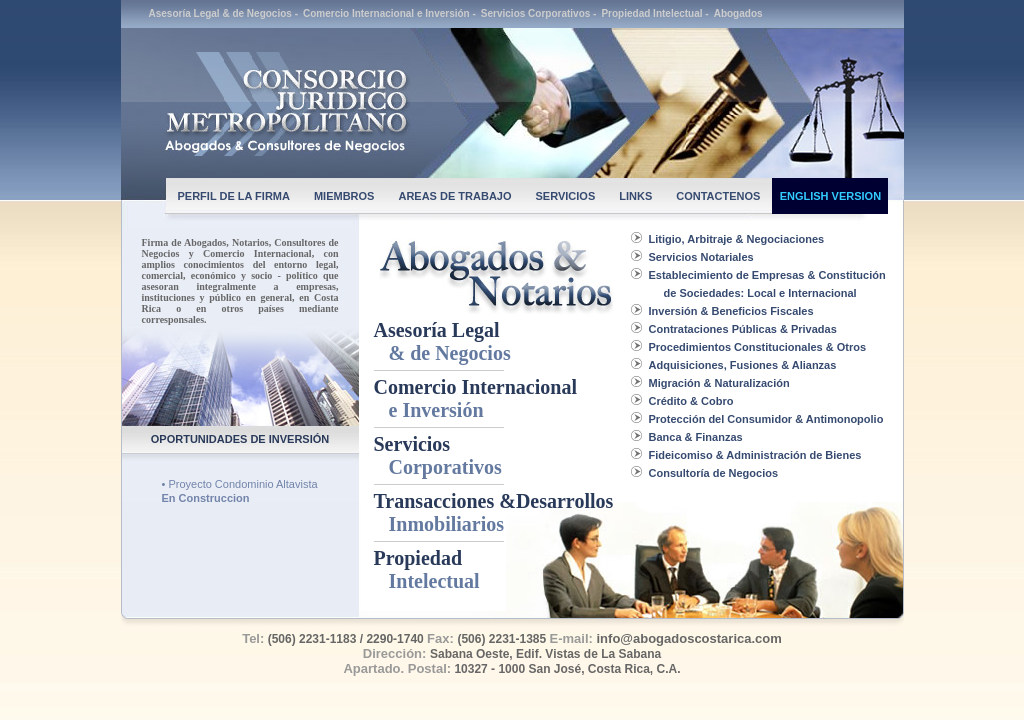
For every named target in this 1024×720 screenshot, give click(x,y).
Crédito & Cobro (691, 401)
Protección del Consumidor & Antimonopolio (766, 419)
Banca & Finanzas (696, 437)
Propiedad (427, 569)
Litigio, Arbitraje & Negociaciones (737, 239)
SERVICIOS (566, 196)
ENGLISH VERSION (830, 196)
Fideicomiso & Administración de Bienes (755, 455)
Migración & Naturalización (719, 383)
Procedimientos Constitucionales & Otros (758, 347)
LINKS (635, 196)
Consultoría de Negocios (714, 473)
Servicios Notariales (701, 257)
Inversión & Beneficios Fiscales (731, 311)
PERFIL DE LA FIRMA (234, 196)
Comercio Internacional (476, 398)
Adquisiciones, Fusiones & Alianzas (743, 365)
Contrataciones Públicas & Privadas (743, 329)
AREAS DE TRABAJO (454, 196)
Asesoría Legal (442, 341)
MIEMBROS (344, 196)
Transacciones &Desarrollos (494, 512)
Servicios (438, 455)
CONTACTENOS (718, 196)
